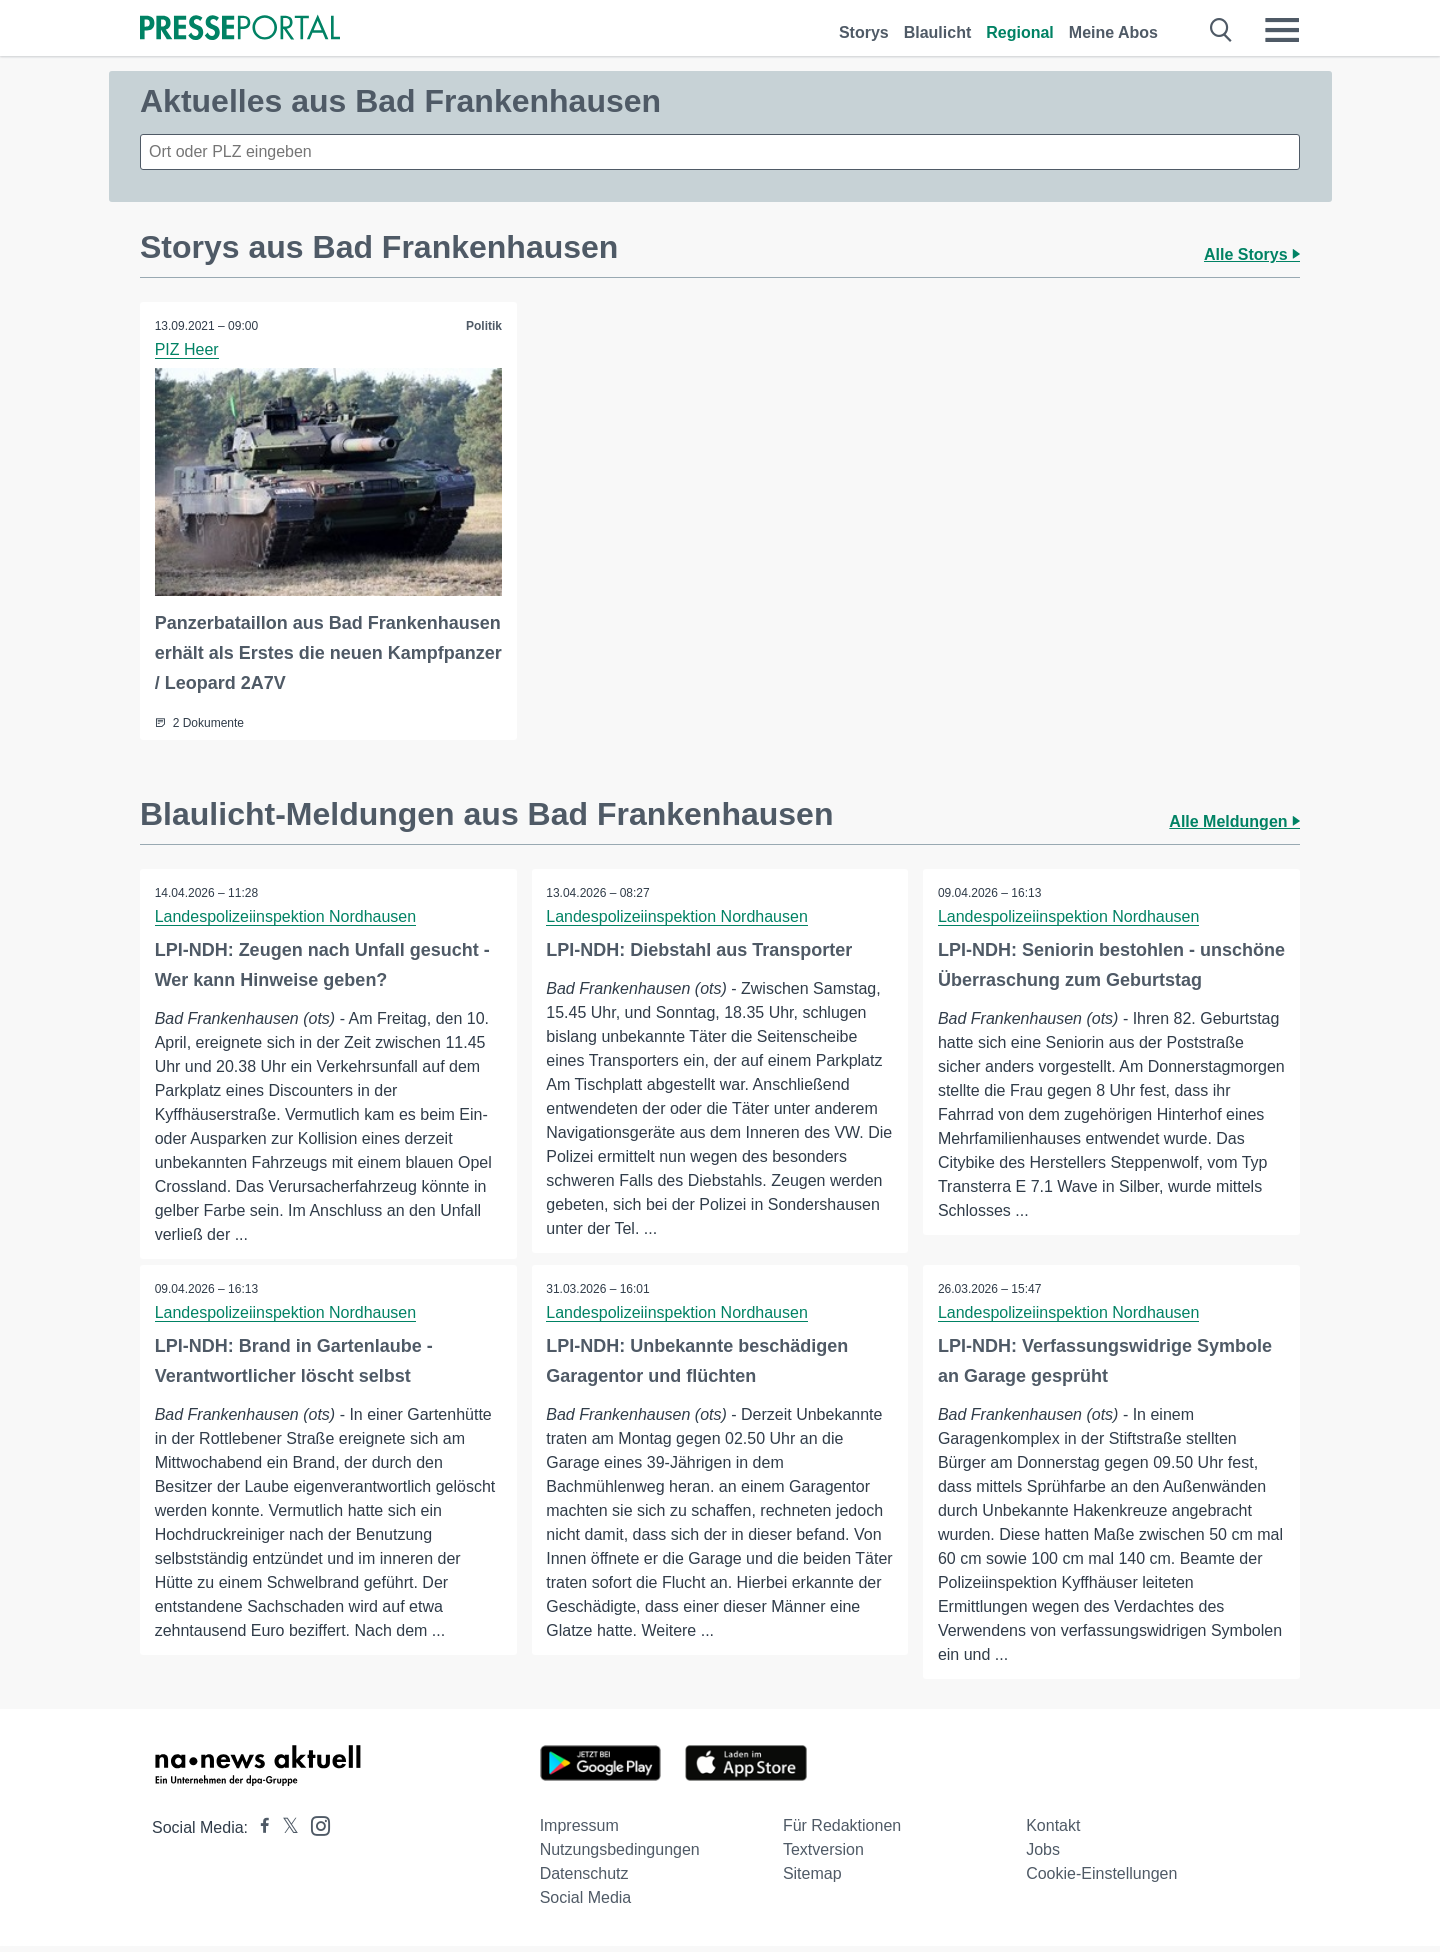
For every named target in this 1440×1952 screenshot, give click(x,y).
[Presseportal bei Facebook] (259, 1833)
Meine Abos (1113, 32)
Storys (864, 32)
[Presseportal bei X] (284, 1833)
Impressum (579, 1831)
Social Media (586, 1903)
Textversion (823, 1855)
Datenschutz (584, 1879)
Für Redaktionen (842, 1831)
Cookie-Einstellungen (1101, 1879)
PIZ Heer (187, 349)
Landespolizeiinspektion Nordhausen (286, 916)
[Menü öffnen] (1282, 30)
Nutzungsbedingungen (620, 1855)
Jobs (1043, 1855)
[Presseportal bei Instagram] (314, 1830)
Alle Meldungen (1234, 821)
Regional (1020, 32)
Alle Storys (1252, 254)
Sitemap (812, 1879)
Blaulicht (938, 32)
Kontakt (1053, 1831)
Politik (484, 326)
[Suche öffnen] (1221, 30)
